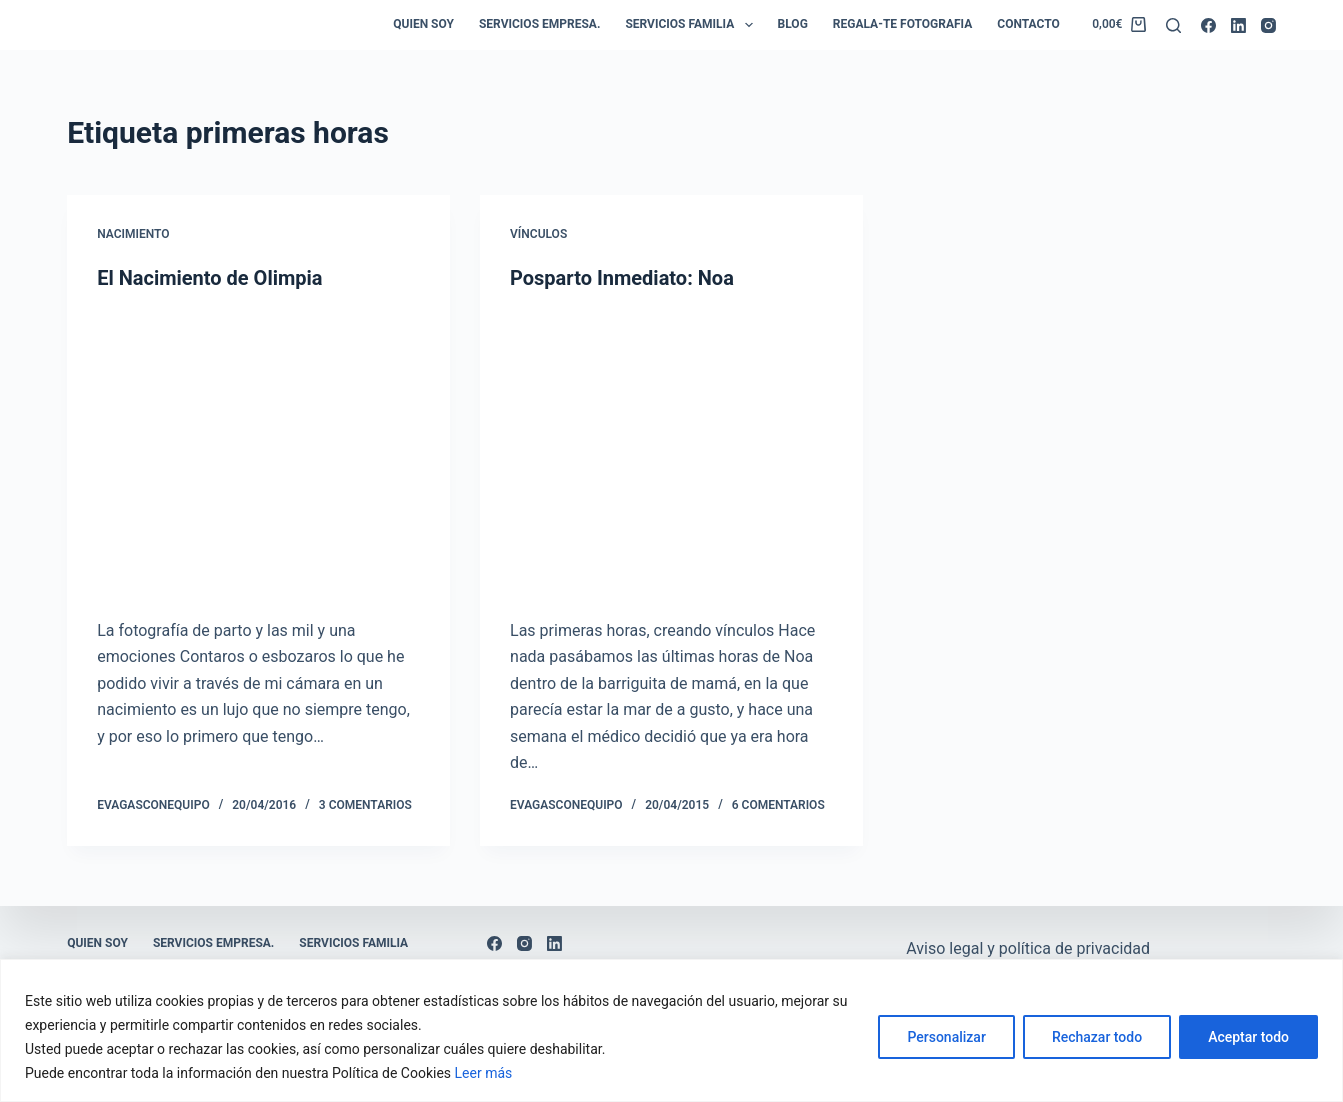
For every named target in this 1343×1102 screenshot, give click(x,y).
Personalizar (946, 1037)
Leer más (484, 1073)
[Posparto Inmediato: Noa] (671, 454)
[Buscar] (1173, 25)
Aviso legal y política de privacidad (1028, 948)
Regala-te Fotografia (902, 24)
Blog (793, 24)
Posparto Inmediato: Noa (622, 278)
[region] (671, 1030)
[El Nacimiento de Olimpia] (258, 454)
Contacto (1028, 24)
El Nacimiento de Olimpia (209, 278)
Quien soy (423, 24)
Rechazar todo (1097, 1037)
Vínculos (538, 234)
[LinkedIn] (1238, 25)
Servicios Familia (692, 25)
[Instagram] (1268, 25)
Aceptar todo (1248, 1037)
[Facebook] (1208, 25)
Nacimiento (133, 234)
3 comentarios (365, 805)
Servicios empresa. (539, 24)
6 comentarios (778, 805)
